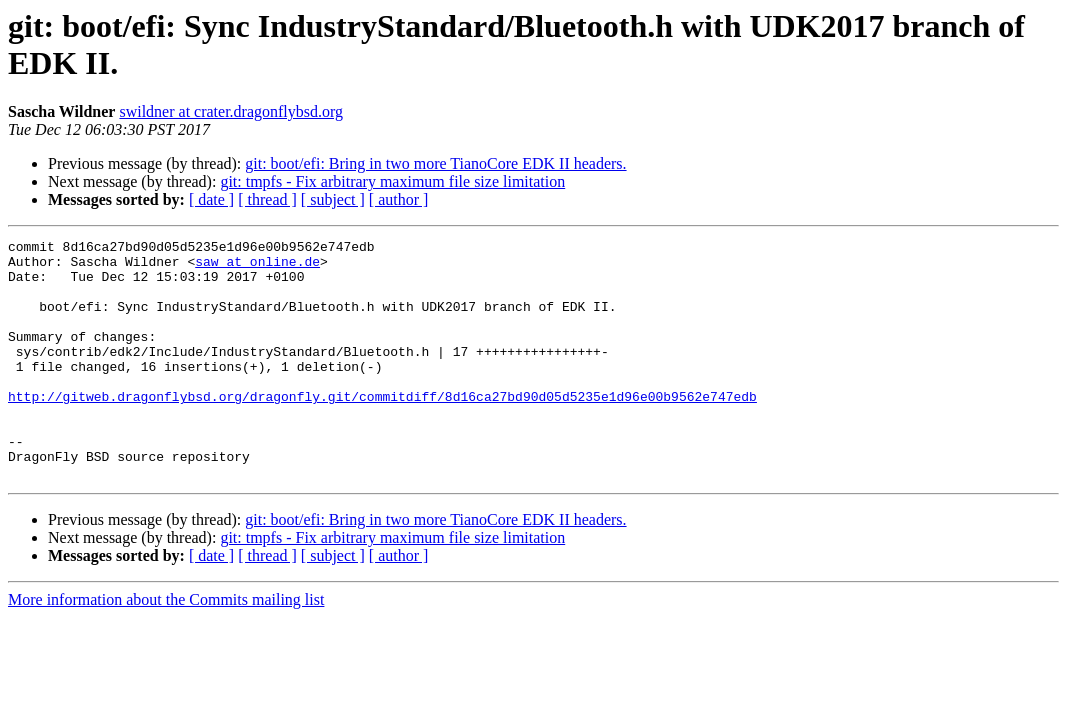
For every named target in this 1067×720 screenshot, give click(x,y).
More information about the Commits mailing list (166, 647)
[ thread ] (267, 199)
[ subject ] (333, 199)
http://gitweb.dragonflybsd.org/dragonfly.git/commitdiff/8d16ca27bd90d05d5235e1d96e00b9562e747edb (382, 429)
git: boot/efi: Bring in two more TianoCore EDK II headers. (435, 163)
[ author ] (399, 199)
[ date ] (211, 199)
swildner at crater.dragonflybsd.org (231, 111)
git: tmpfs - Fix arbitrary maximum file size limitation (392, 181)
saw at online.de (257, 267)
